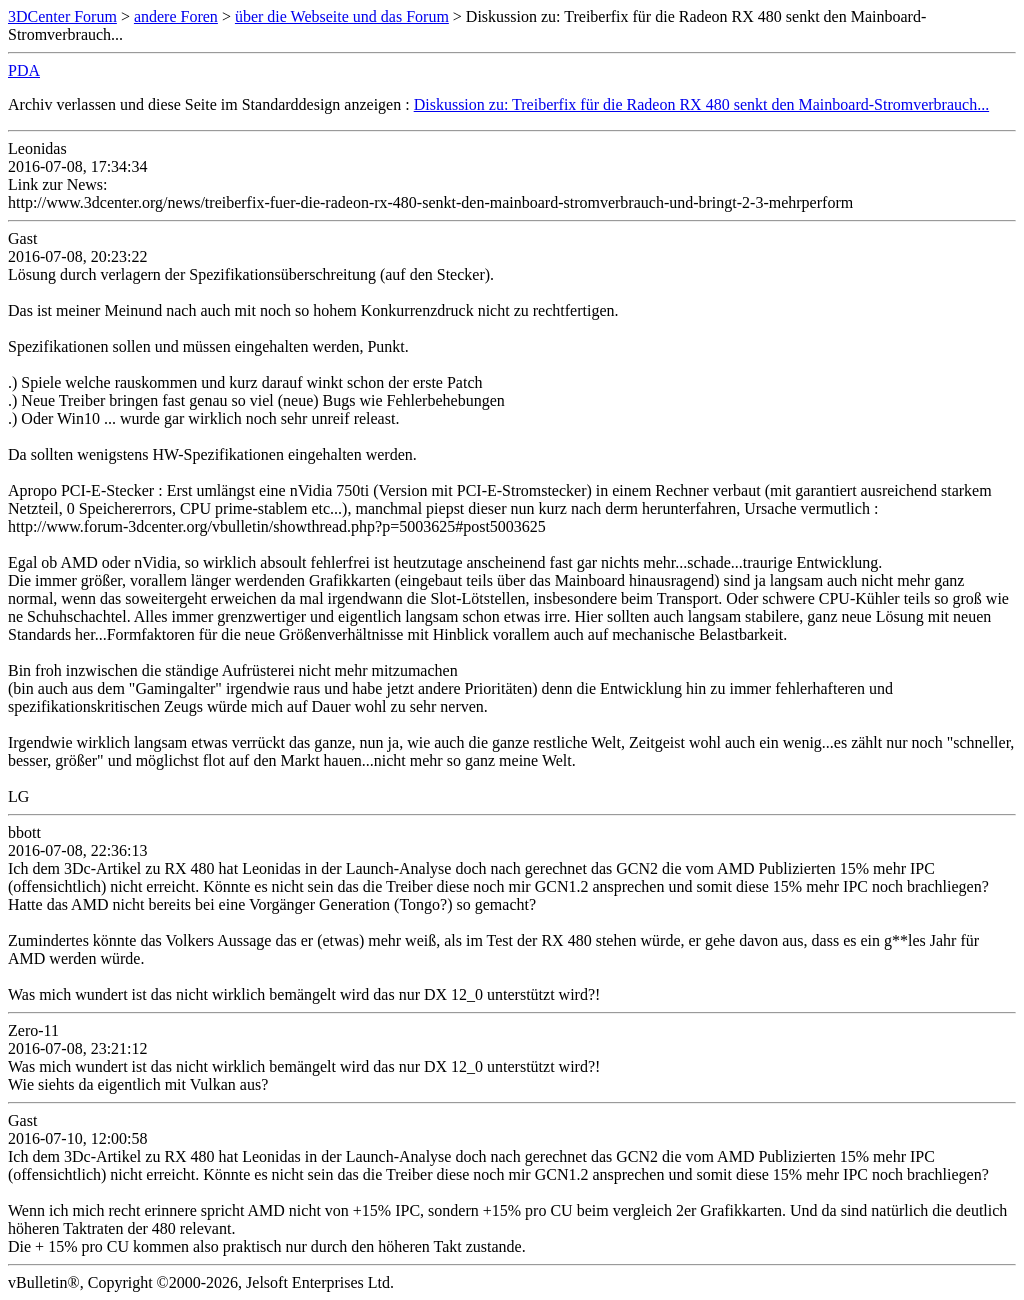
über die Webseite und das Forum (342, 16)
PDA (24, 70)
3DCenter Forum (62, 16)
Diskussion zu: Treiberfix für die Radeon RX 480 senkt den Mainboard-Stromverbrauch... (701, 104)
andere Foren (176, 16)
